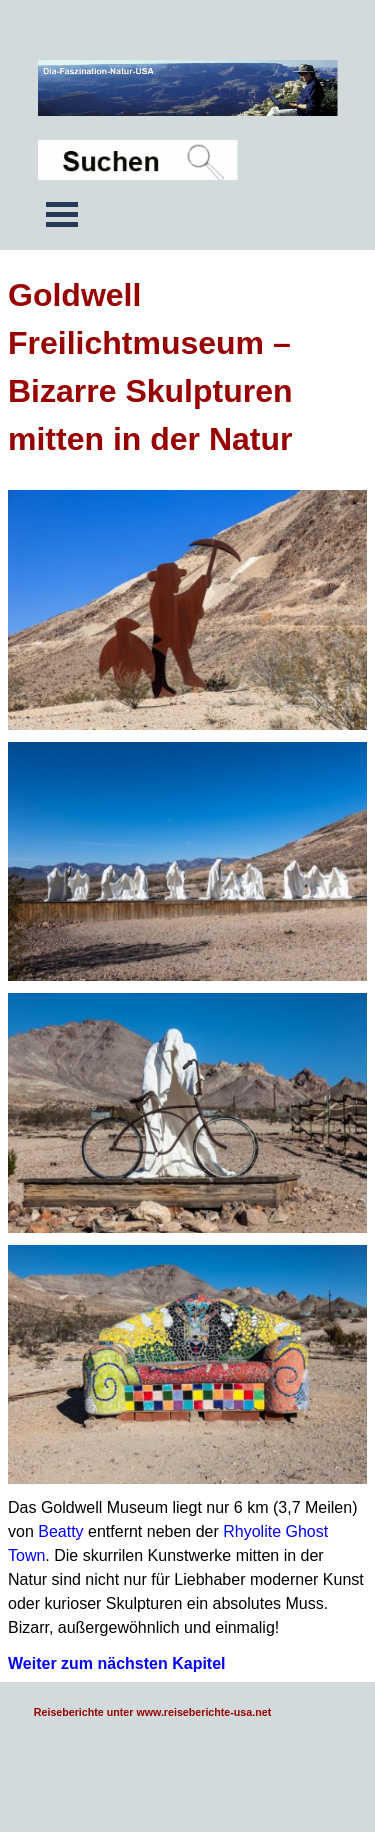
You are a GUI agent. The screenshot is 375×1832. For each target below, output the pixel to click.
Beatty (60, 1531)
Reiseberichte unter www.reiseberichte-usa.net (152, 1712)
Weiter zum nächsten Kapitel (117, 1663)
